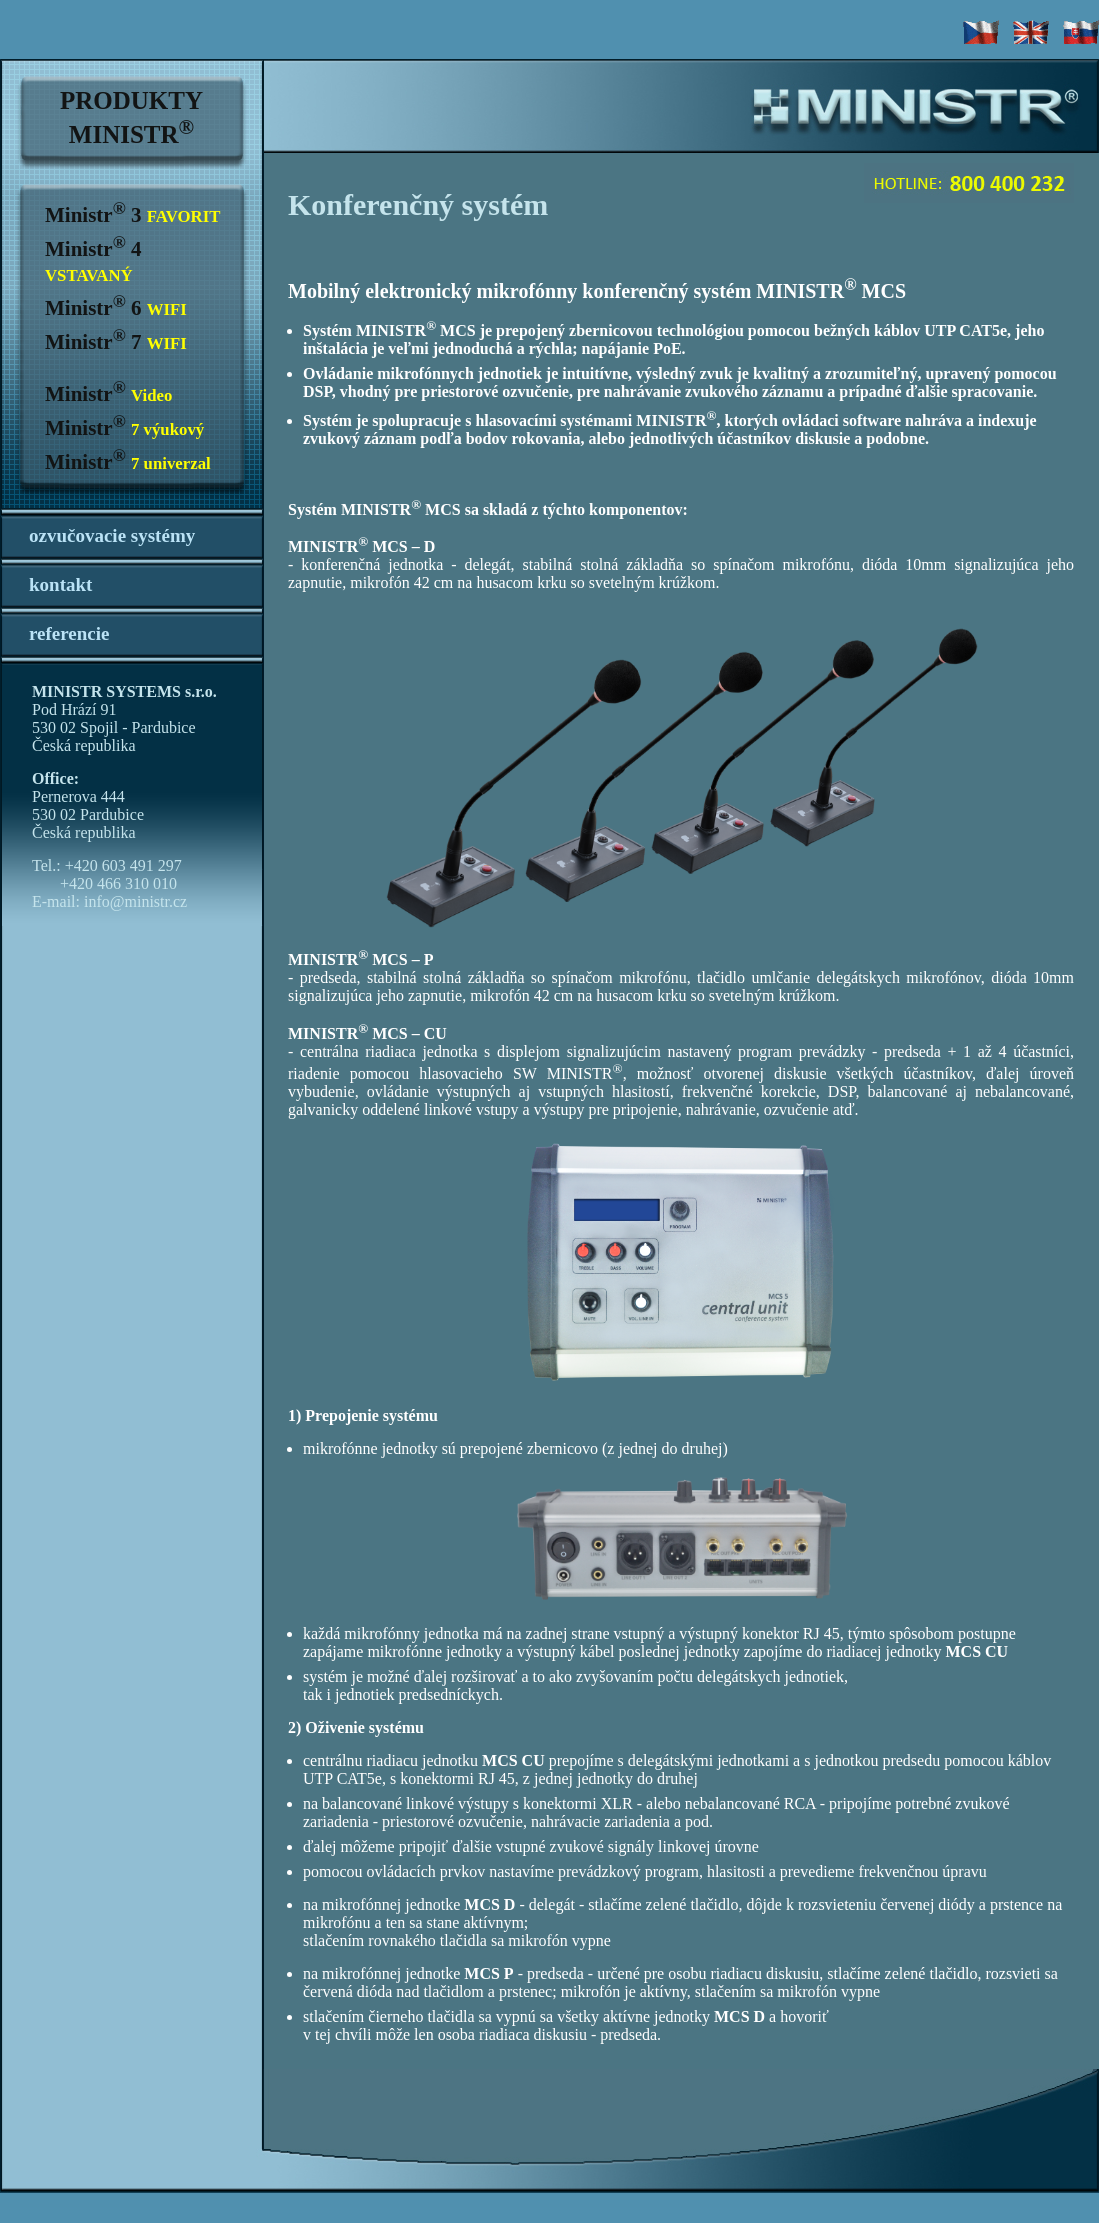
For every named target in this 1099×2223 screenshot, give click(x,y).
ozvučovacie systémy (112, 535)
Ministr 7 (116, 342)
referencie (69, 633)
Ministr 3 (132, 215)
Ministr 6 (116, 308)
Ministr (108, 394)
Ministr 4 (93, 261)
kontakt (60, 584)
